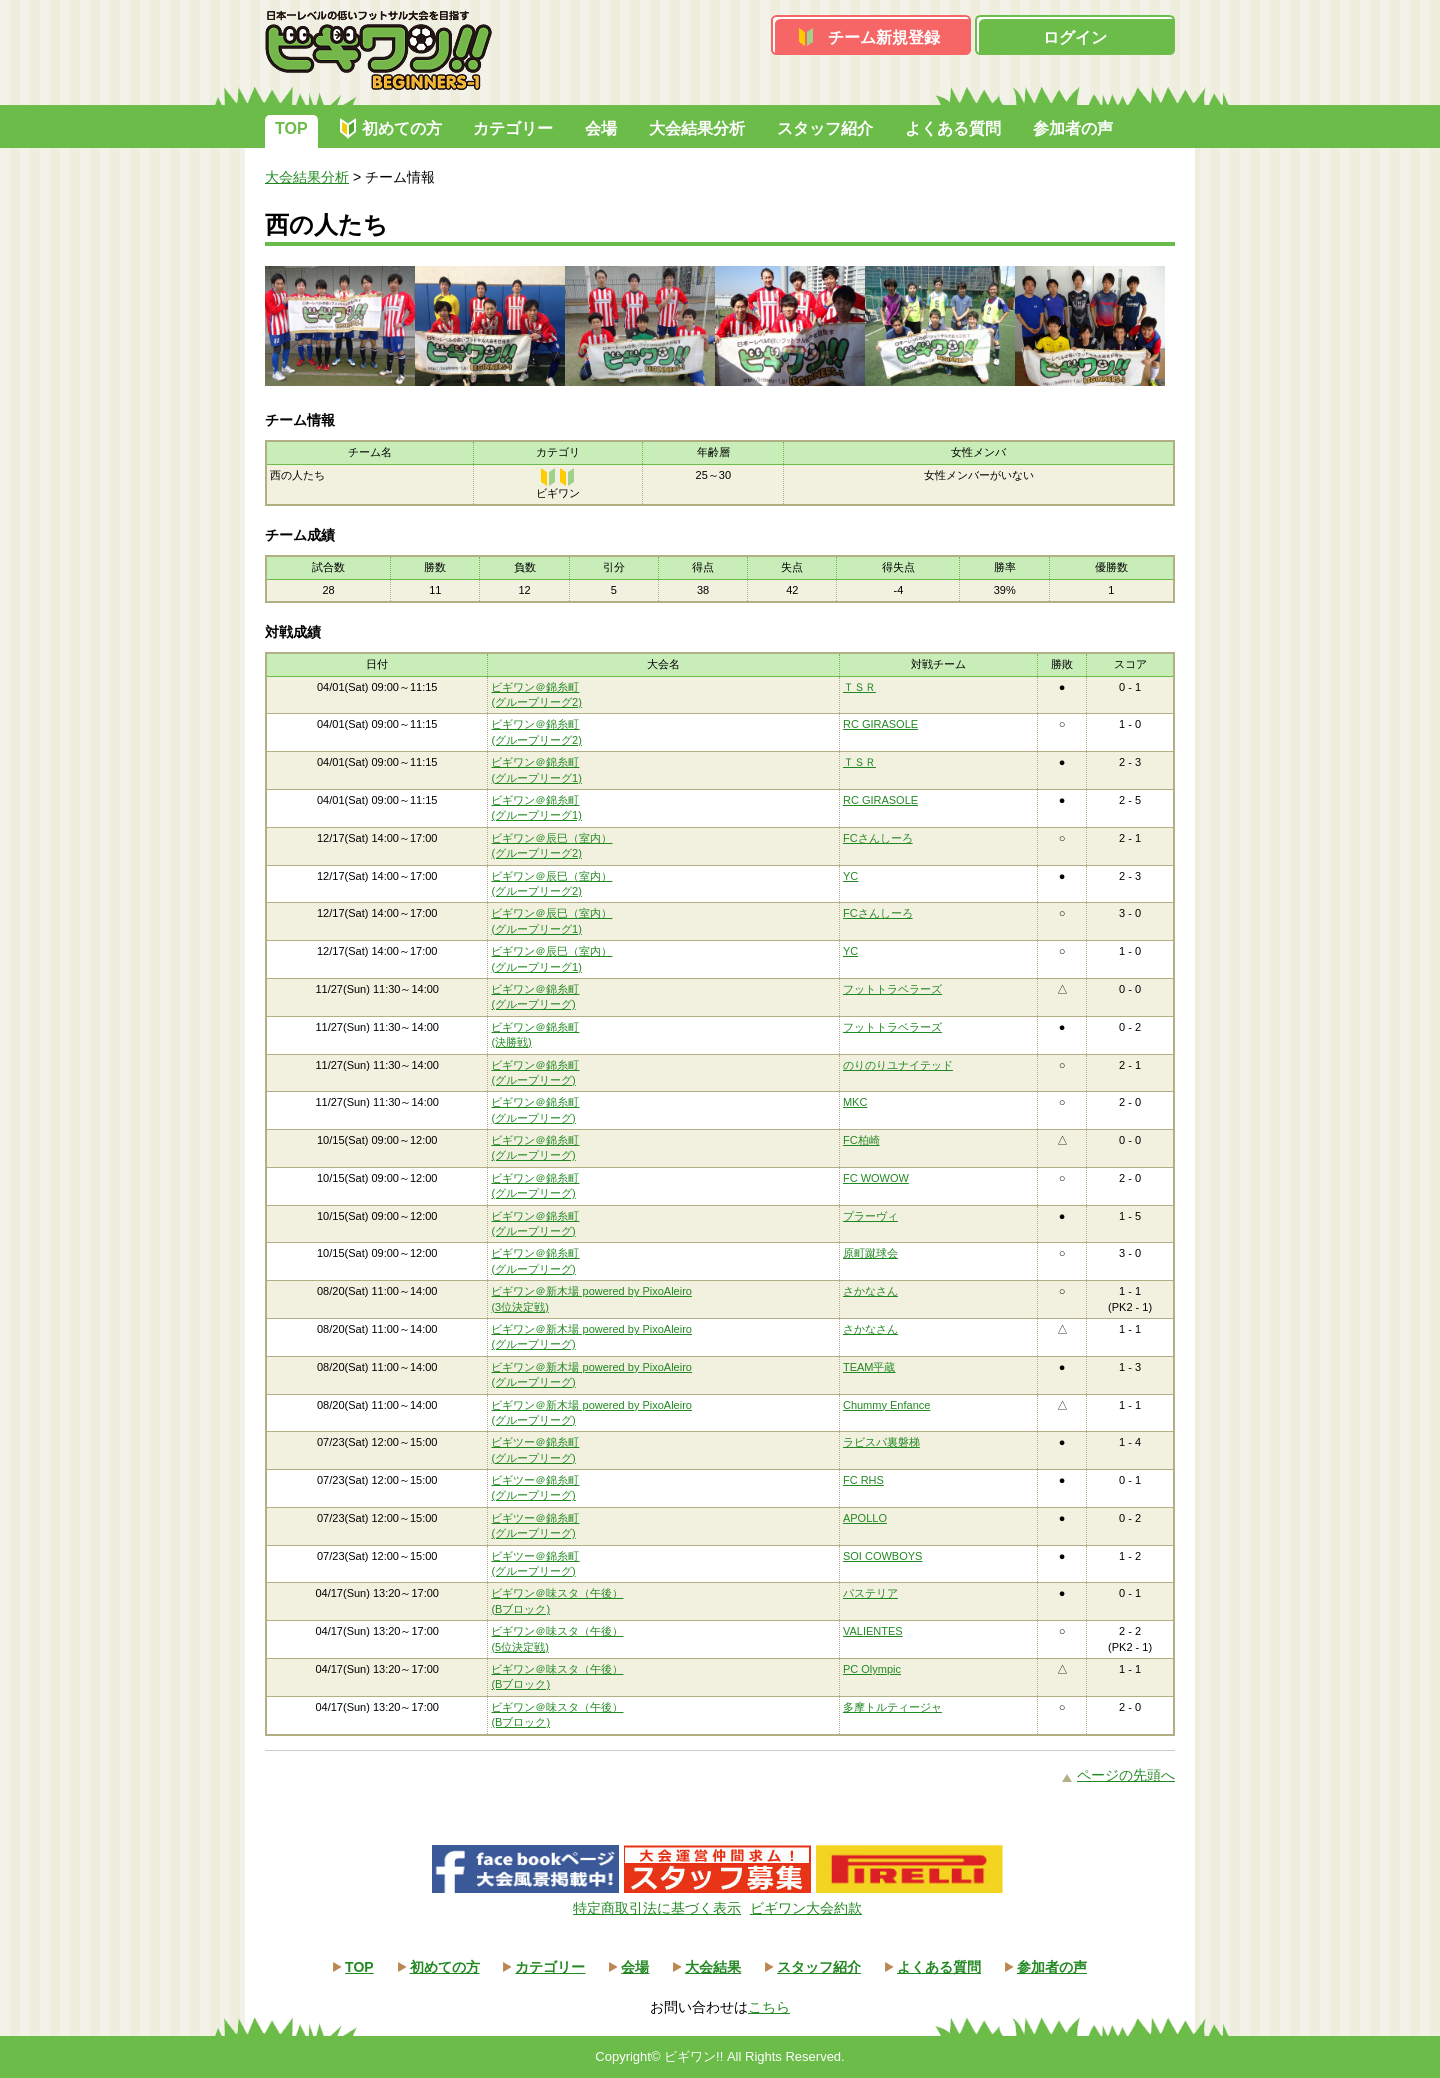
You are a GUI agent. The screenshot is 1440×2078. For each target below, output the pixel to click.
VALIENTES (873, 1631)
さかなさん (870, 1291)
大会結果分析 (697, 128)
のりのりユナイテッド (898, 1065)
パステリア (870, 1593)
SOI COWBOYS (882, 1556)
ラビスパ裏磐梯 (881, 1442)
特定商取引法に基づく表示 (657, 1908)
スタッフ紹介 (825, 128)
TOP (291, 128)
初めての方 (402, 128)
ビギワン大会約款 (806, 1908)
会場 (601, 128)
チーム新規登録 (884, 37)
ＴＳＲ (859, 687)
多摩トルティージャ (892, 1707)
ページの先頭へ (1126, 1775)
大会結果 (713, 1967)
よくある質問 (953, 128)
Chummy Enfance (886, 1405)
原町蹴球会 (870, 1253)
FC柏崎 (861, 1140)
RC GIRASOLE (880, 724)
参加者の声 (1073, 128)
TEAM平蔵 (869, 1367)
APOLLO (865, 1518)
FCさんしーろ (878, 838)
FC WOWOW (876, 1178)
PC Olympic (872, 1669)
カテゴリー (513, 128)
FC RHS (863, 1480)
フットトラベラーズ (892, 989)
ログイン (1075, 37)
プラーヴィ (870, 1216)
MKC (855, 1102)
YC (850, 876)
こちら (769, 2007)
